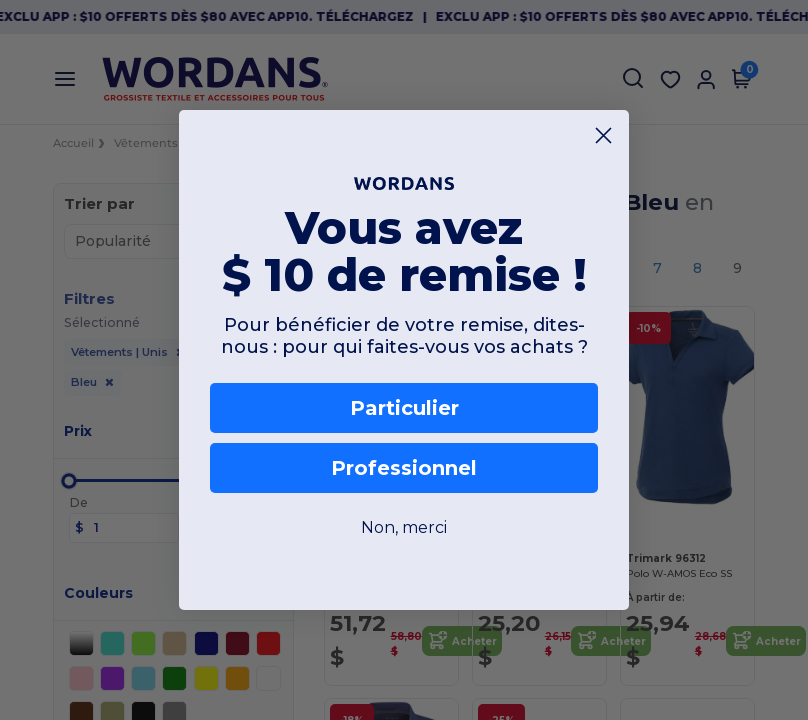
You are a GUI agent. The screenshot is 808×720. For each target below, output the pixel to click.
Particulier (404, 408)
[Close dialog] (603, 135)
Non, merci (404, 527)
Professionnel (404, 468)
